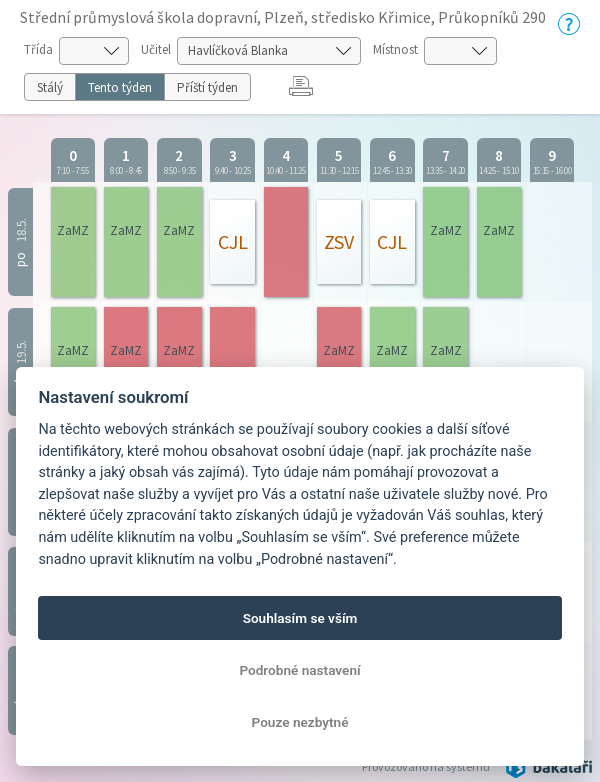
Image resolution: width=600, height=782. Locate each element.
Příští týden (207, 87)
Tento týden (120, 87)
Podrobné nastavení (299, 670)
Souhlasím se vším (300, 618)
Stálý (50, 87)
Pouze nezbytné (300, 722)
